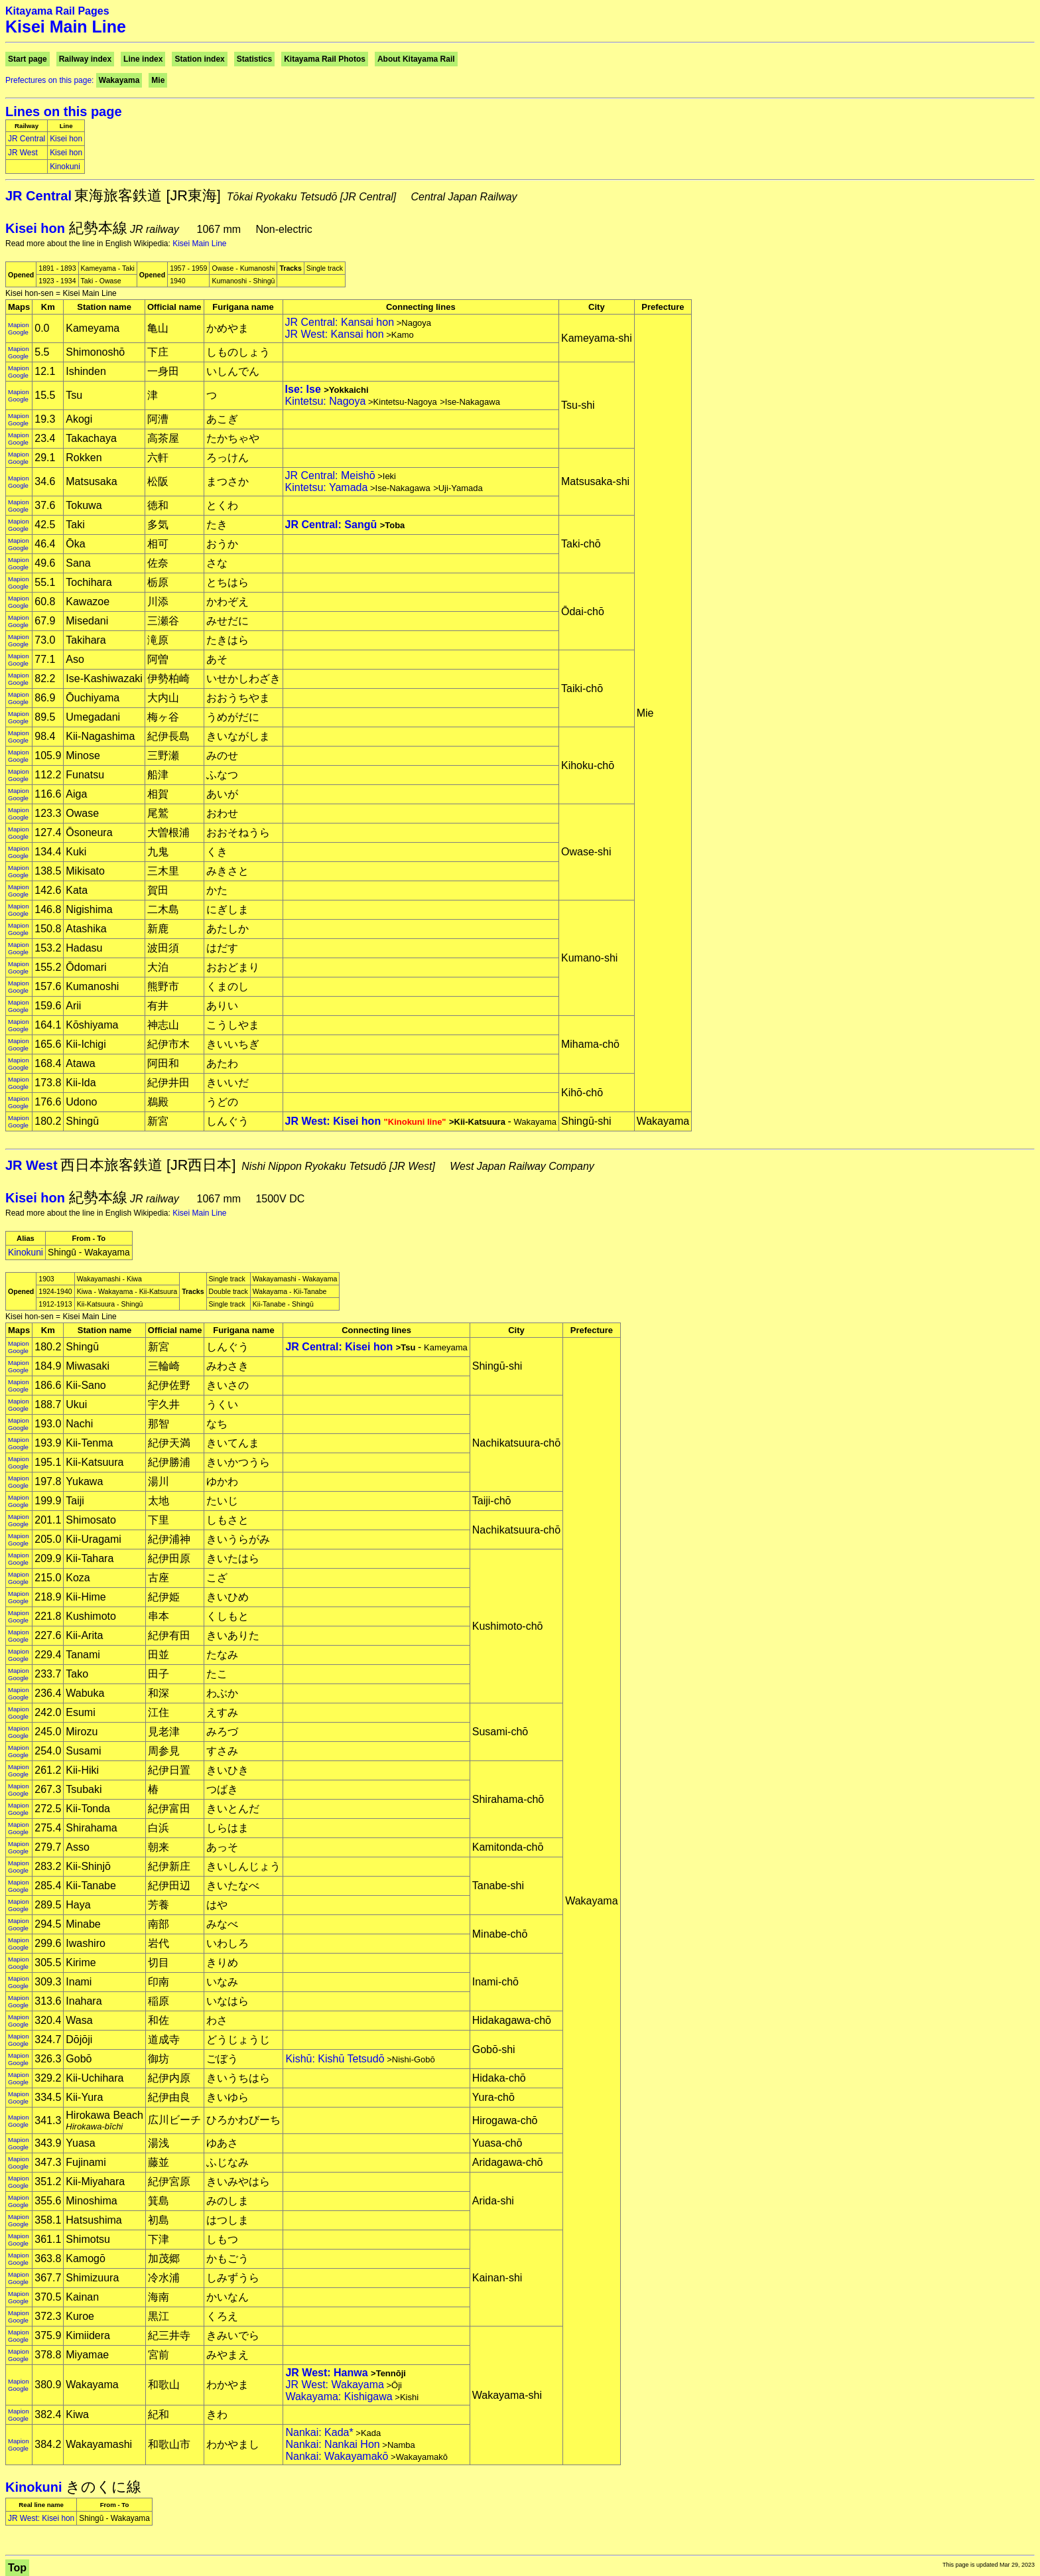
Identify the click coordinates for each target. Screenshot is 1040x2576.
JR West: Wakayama (334, 2384)
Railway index (85, 59)
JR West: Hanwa (326, 2372)
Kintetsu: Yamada (326, 487)
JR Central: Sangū (331, 524)
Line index (142, 59)
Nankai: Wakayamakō (336, 2456)
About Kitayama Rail (416, 59)
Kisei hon (66, 138)
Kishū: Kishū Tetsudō (334, 2058)
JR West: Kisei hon (367, 1121)
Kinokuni (65, 166)
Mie (157, 80)
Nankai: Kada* (319, 2432)
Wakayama (119, 80)
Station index (199, 59)
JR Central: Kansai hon (340, 322)
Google (18, 332)
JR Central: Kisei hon (339, 1346)
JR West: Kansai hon (334, 334)
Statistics (254, 59)
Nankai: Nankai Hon (332, 2444)
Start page (27, 59)
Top (17, 2567)
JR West (23, 152)
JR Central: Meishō (330, 475)
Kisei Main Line (199, 243)
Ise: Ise (303, 389)
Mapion (18, 324)
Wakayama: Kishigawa (338, 2396)
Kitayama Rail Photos (324, 59)
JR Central (26, 138)
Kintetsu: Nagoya (325, 401)
